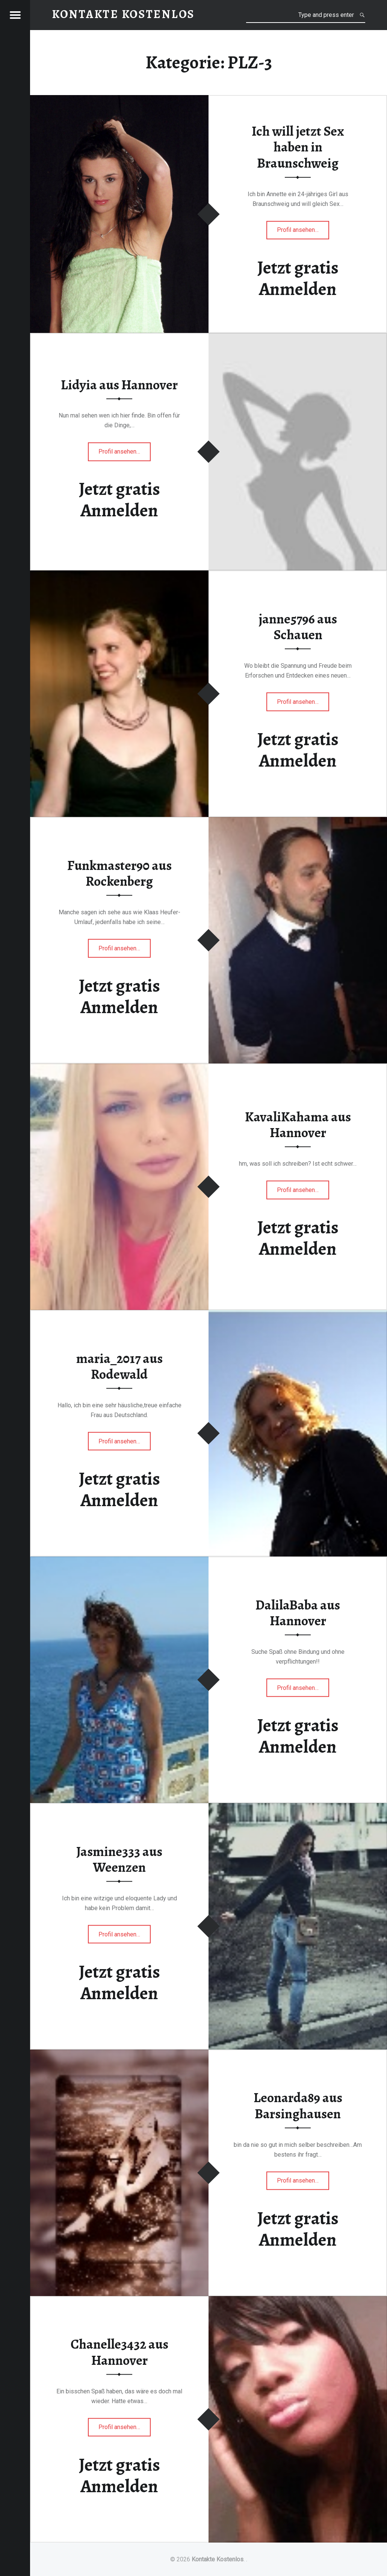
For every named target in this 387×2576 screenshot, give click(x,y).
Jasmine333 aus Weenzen (119, 1859)
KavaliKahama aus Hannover (298, 1124)
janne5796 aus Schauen (298, 627)
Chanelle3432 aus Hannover (119, 2352)
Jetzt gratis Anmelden (298, 278)
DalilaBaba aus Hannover (297, 1613)
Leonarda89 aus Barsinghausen (298, 2106)
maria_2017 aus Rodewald (119, 1366)
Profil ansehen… (303, 232)
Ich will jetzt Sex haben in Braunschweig (298, 147)
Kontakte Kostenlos (217, 2559)
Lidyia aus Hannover (119, 385)
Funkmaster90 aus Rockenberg (119, 873)
